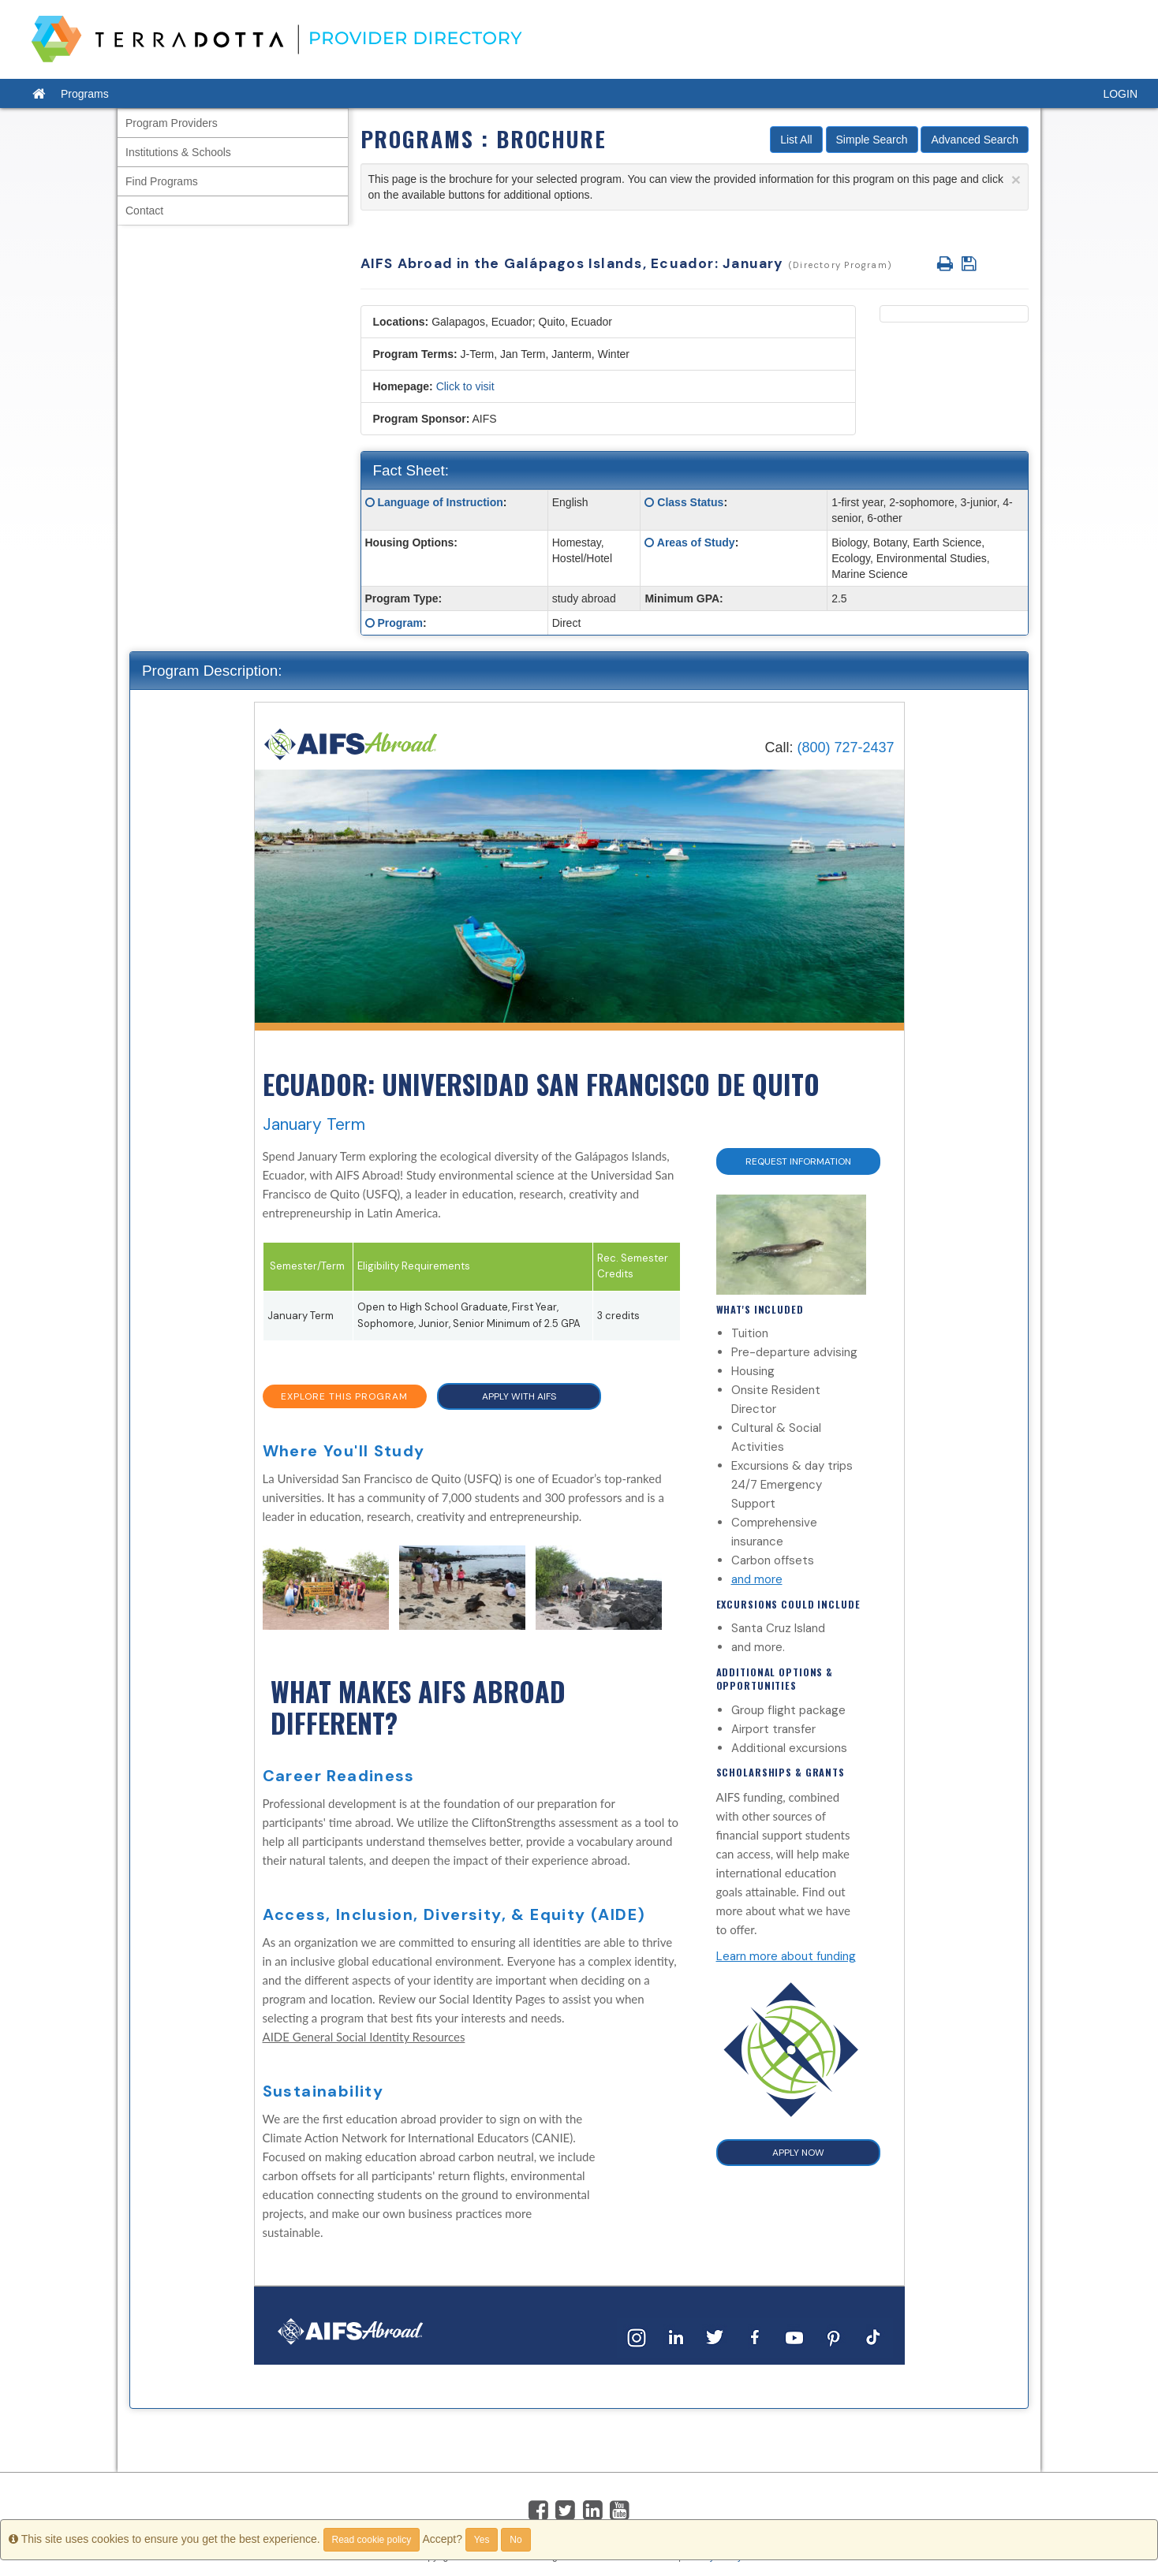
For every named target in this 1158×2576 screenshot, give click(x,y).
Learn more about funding (786, 1956)
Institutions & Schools (178, 152)
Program (400, 623)
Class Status (690, 502)
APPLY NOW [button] (798, 2152)
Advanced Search (974, 139)
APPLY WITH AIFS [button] (519, 1396)
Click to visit (465, 386)
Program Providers (171, 123)
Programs (85, 94)
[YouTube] (794, 2337)
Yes (482, 2539)
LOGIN (1120, 94)
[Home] (351, 743)
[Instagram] (636, 2337)
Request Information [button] (798, 1161)
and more (757, 1579)
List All (796, 139)
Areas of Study (696, 542)
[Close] (1016, 179)
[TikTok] (873, 2337)
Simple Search (872, 139)
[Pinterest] (834, 2337)
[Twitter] (715, 2337)
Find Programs (161, 181)
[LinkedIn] (676, 2337)
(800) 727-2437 (845, 747)
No (515, 2539)
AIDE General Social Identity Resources (364, 2037)
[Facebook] (755, 2337)
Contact (144, 210)
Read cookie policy (372, 2539)
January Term (314, 1124)
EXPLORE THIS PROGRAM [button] (344, 1396)
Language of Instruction (439, 502)
